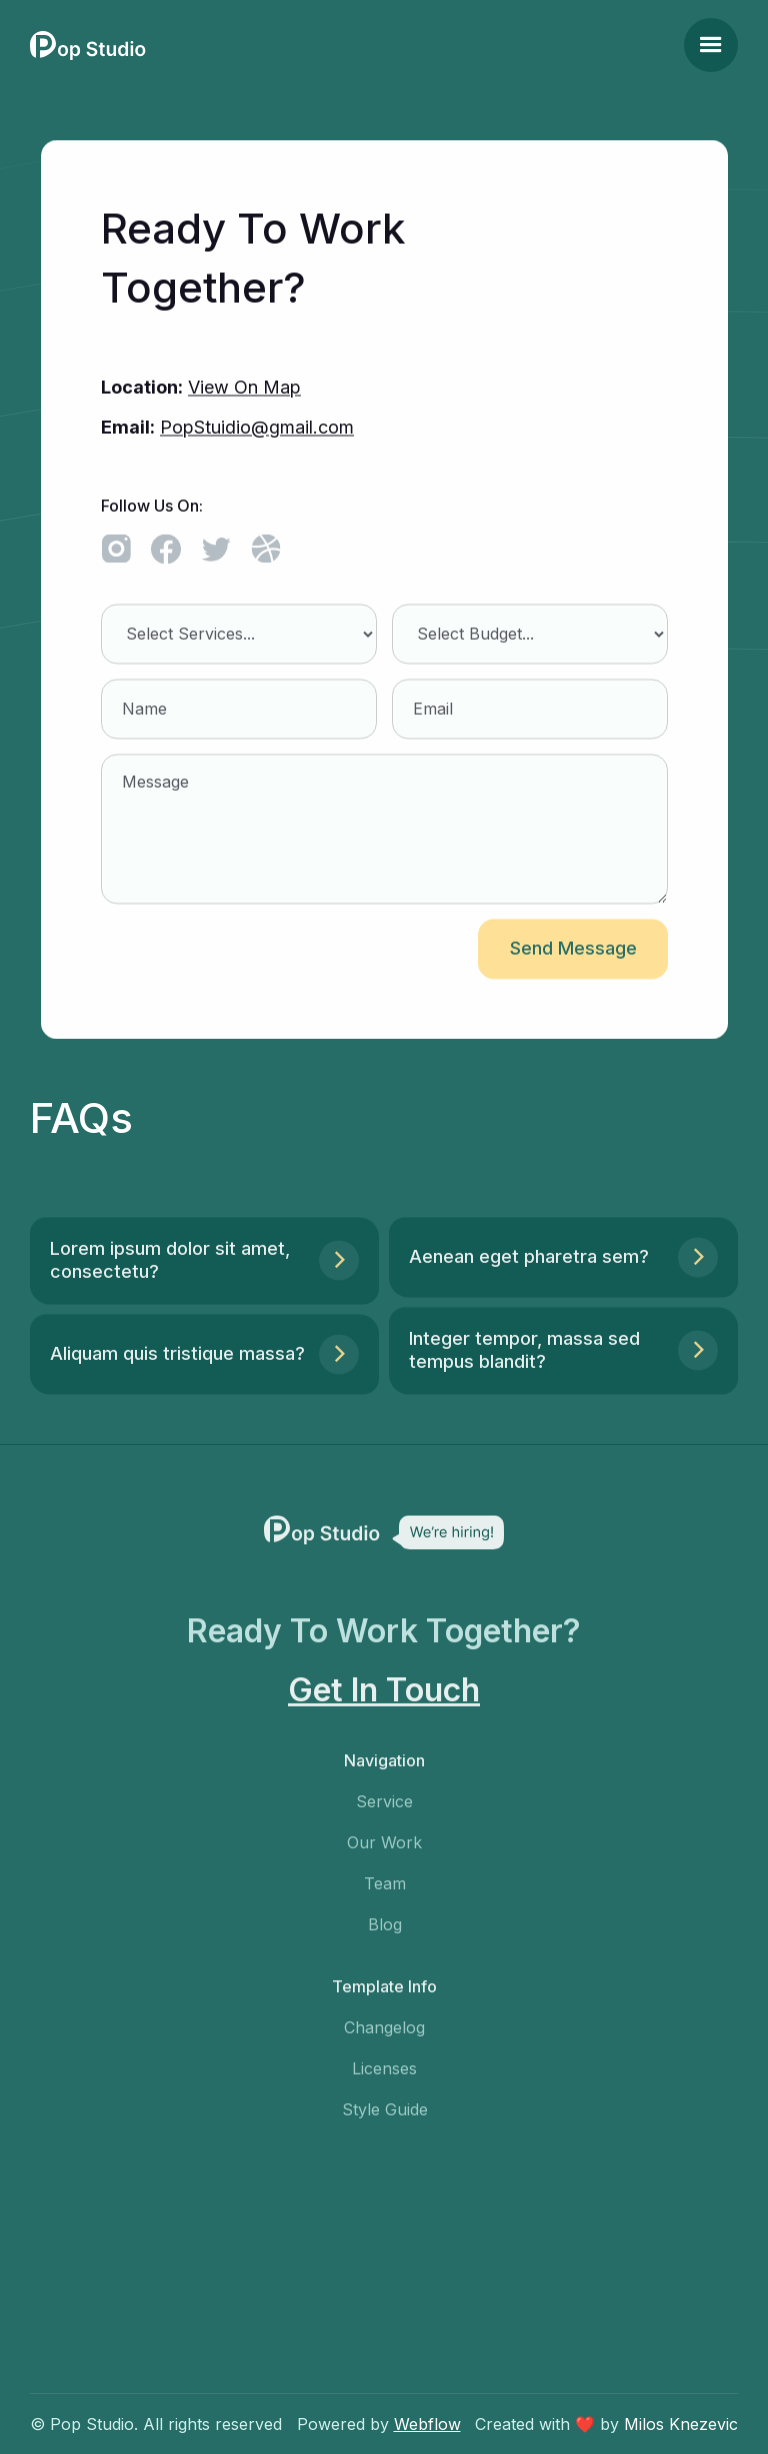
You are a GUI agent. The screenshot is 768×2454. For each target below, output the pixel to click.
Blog (384, 1934)
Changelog (384, 2037)
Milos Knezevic (681, 2424)
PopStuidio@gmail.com (257, 427)
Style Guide (384, 2119)
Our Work (384, 1852)
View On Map (244, 387)
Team (384, 1893)
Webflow (427, 2424)
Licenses (384, 2078)
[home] (88, 45)
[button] (711, 45)
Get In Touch (384, 1700)
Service (384, 1811)
